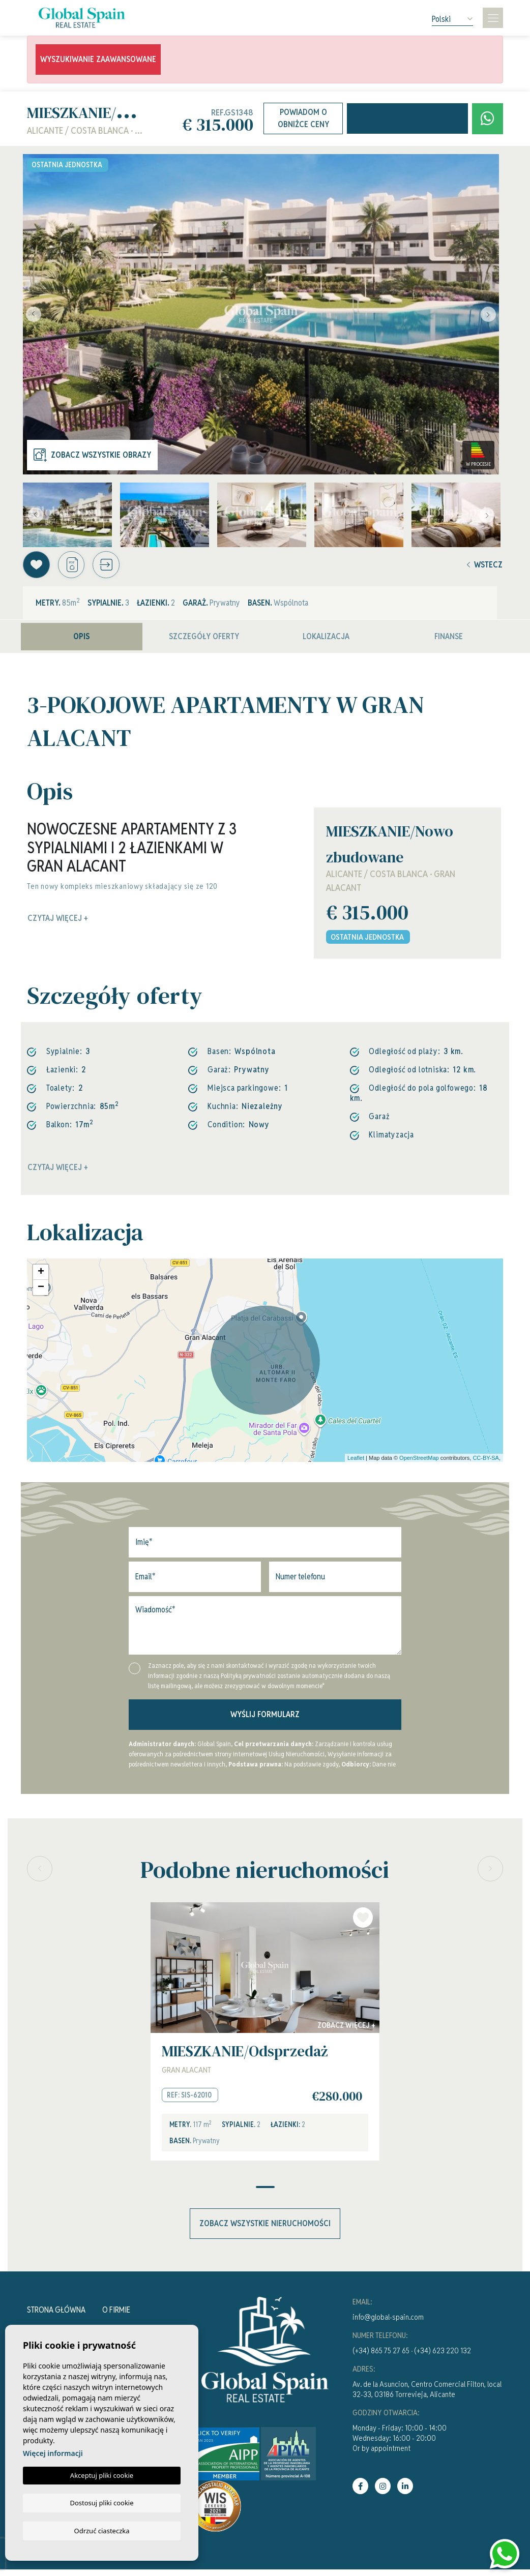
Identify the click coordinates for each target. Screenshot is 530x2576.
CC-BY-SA (486, 1462)
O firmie (116, 2316)
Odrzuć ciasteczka (101, 2530)
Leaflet (355, 1462)
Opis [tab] (81, 640)
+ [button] (41, 1276)
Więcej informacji (53, 2453)
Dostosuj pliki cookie (101, 2502)
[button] (116, 566)
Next (489, 314)
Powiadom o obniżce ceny (303, 118)
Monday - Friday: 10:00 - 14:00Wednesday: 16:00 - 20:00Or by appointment (399, 2445)
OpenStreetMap (419, 1462)
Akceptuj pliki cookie (101, 2475)
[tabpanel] (265, 2037)
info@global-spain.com (388, 2323)
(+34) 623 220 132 (442, 2357)
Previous (33, 314)
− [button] (41, 1292)
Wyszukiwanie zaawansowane (98, 59)
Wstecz (485, 566)
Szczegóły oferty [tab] (204, 640)
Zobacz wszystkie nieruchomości (265, 2230)
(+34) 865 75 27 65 (380, 2357)
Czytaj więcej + (57, 1171)
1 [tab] (265, 2194)
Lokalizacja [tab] (326, 640)
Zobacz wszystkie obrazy (92, 455)
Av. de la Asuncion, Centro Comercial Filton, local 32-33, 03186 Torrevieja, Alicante (427, 2396)
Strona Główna (56, 2316)
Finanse (448, 640)
